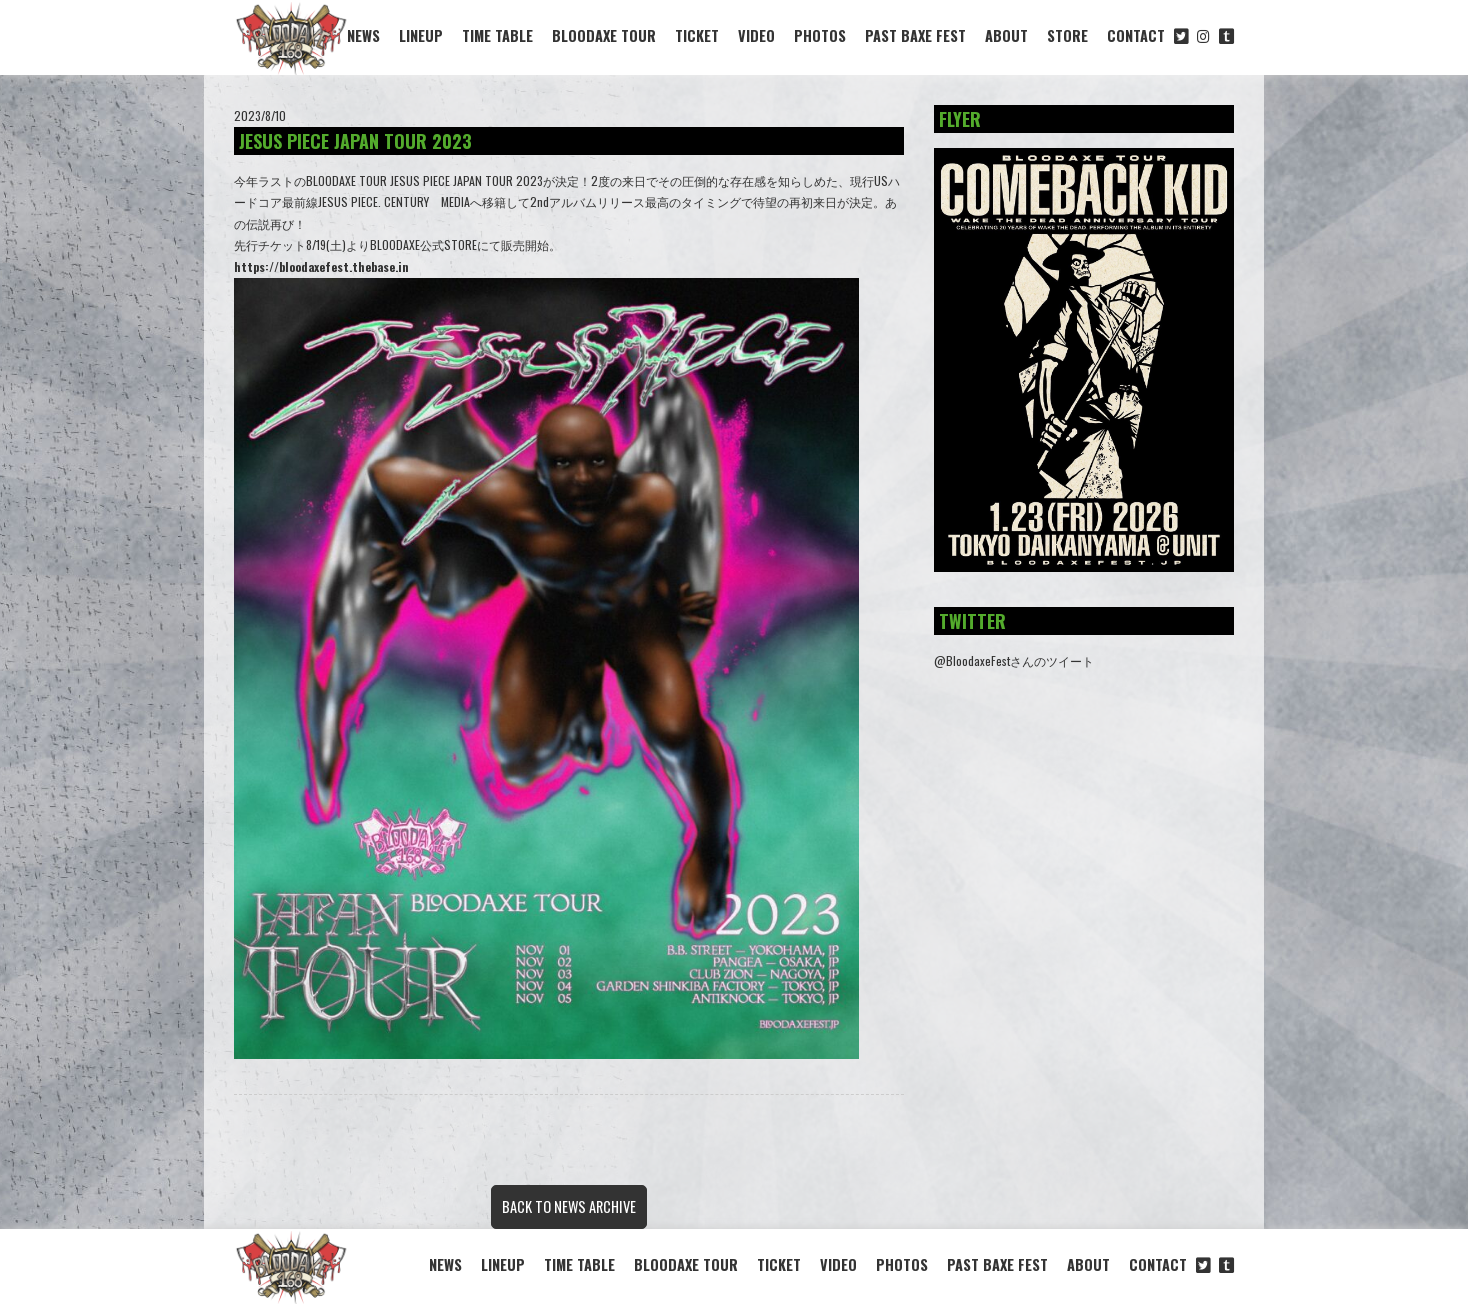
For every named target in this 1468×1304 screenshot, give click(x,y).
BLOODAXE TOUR (604, 35)
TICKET (697, 35)
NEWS (363, 35)
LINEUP (421, 35)
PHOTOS (820, 35)
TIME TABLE (497, 35)
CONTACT (1136, 35)
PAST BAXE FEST (915, 35)
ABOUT (1006, 35)
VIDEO (756, 35)
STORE (1067, 35)
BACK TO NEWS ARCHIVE (569, 1206)
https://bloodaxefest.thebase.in (321, 266)
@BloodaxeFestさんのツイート (1014, 660)
